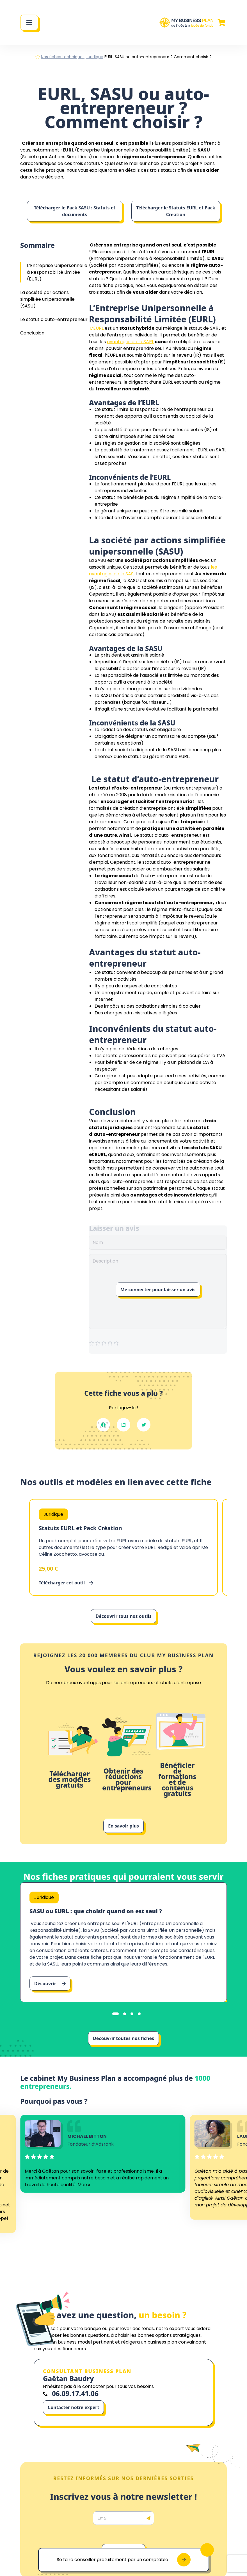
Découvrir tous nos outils (123, 1616)
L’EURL (96, 328)
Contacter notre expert (73, 2407)
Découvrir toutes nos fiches (123, 2038)
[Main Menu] (29, 22)
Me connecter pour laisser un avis (158, 1289)
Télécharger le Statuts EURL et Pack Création (175, 211)
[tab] (115, 2013)
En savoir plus (123, 1826)
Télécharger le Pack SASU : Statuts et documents (74, 211)
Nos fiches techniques (62, 57)
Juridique (94, 57)
